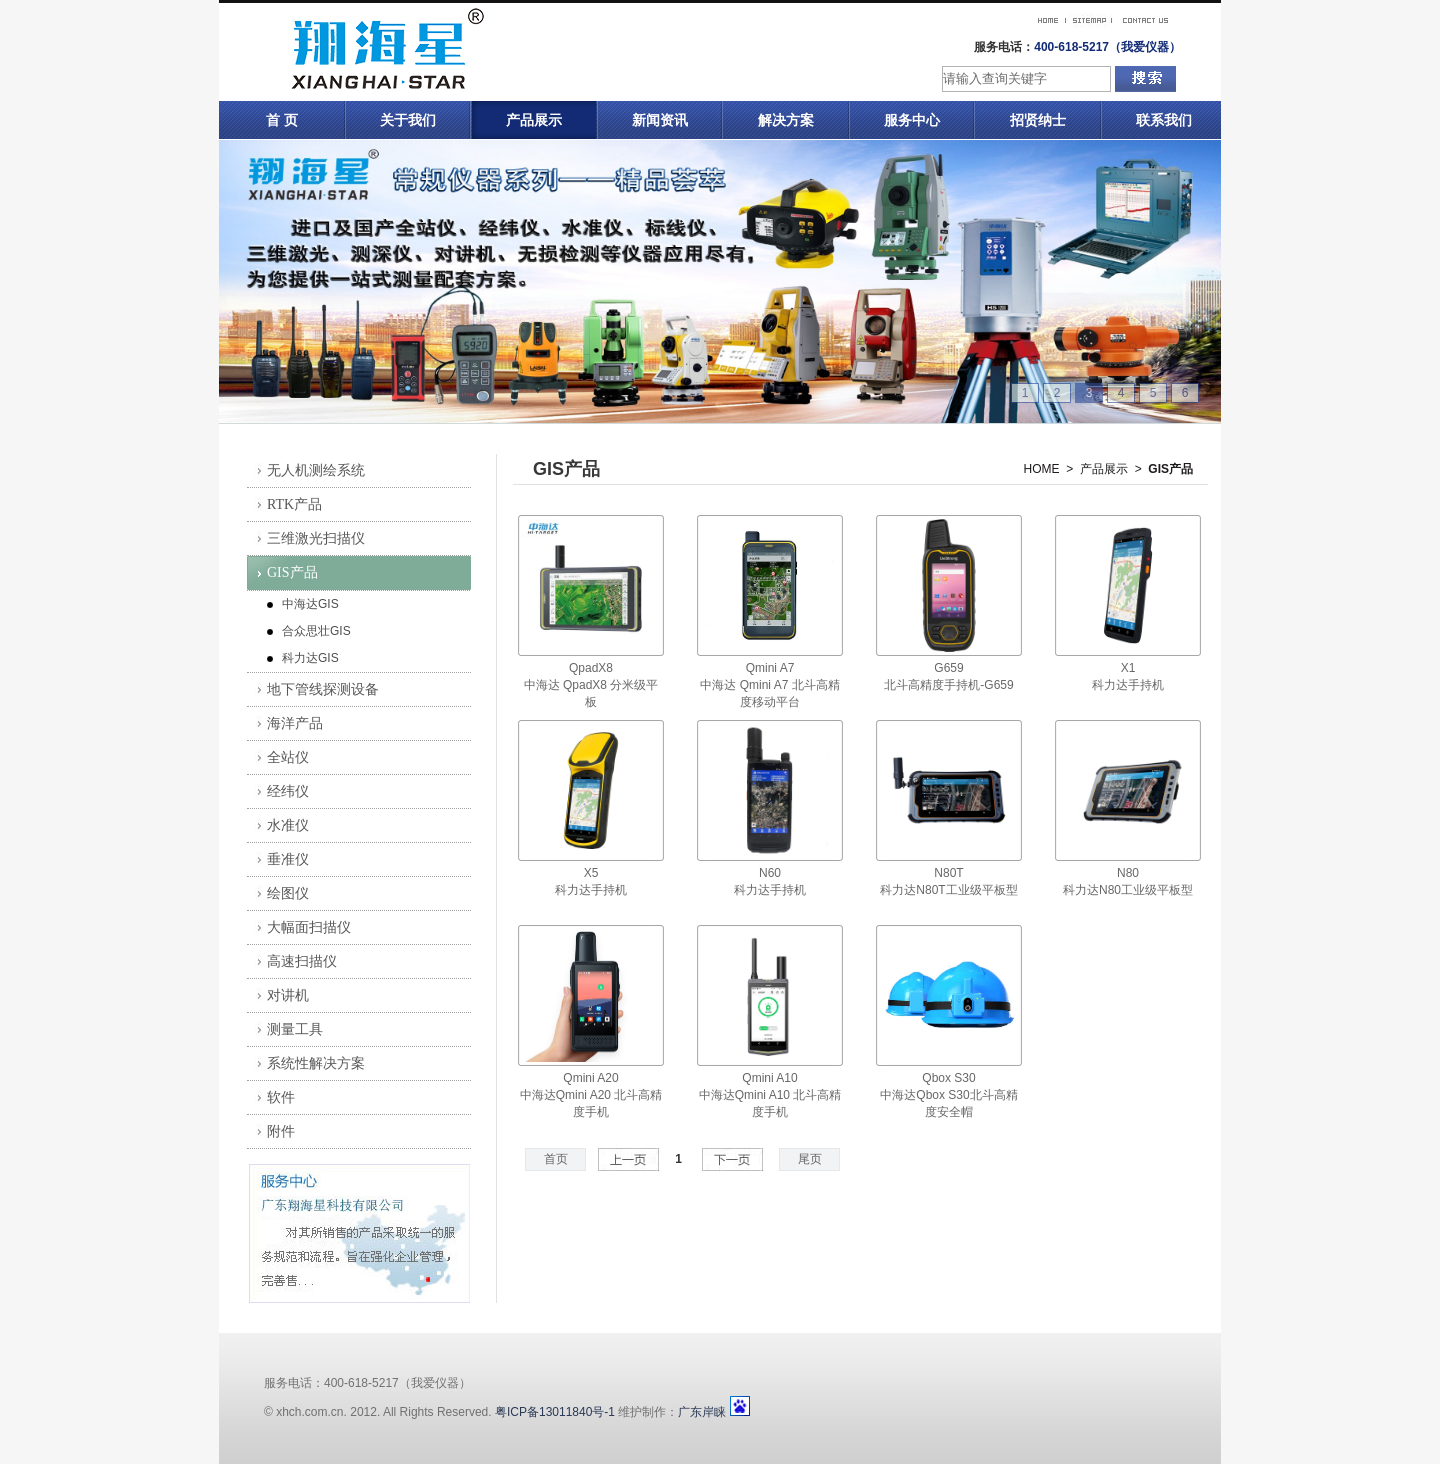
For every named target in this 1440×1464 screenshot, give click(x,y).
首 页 (282, 120)
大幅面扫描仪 (309, 927)
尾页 (810, 1159)
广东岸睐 (702, 1412)
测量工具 (295, 1029)
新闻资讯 (660, 120)
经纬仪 (288, 791)
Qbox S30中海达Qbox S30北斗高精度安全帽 (948, 1095)
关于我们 (408, 120)
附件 (281, 1131)
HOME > (1049, 469)
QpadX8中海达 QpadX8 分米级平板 (591, 685)
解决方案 (786, 120)
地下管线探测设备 (323, 689)
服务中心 (912, 120)
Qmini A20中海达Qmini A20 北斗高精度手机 (591, 1095)
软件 (281, 1097)
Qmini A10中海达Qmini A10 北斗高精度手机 (770, 1095)
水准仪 (288, 825)
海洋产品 (295, 723)
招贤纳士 (1038, 120)
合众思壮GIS (316, 631)
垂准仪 (288, 859)
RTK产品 (294, 504)
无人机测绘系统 (316, 470)
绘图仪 (288, 893)
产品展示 (534, 120)
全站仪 (288, 757)
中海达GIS (310, 604)
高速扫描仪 (302, 961)
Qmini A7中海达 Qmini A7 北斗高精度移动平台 (769, 685)
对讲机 (288, 995)
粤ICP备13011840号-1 (555, 1412)
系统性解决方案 (316, 1063)
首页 (556, 1159)
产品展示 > (1111, 469)
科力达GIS (310, 658)
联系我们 (1164, 120)
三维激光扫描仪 (316, 538)
